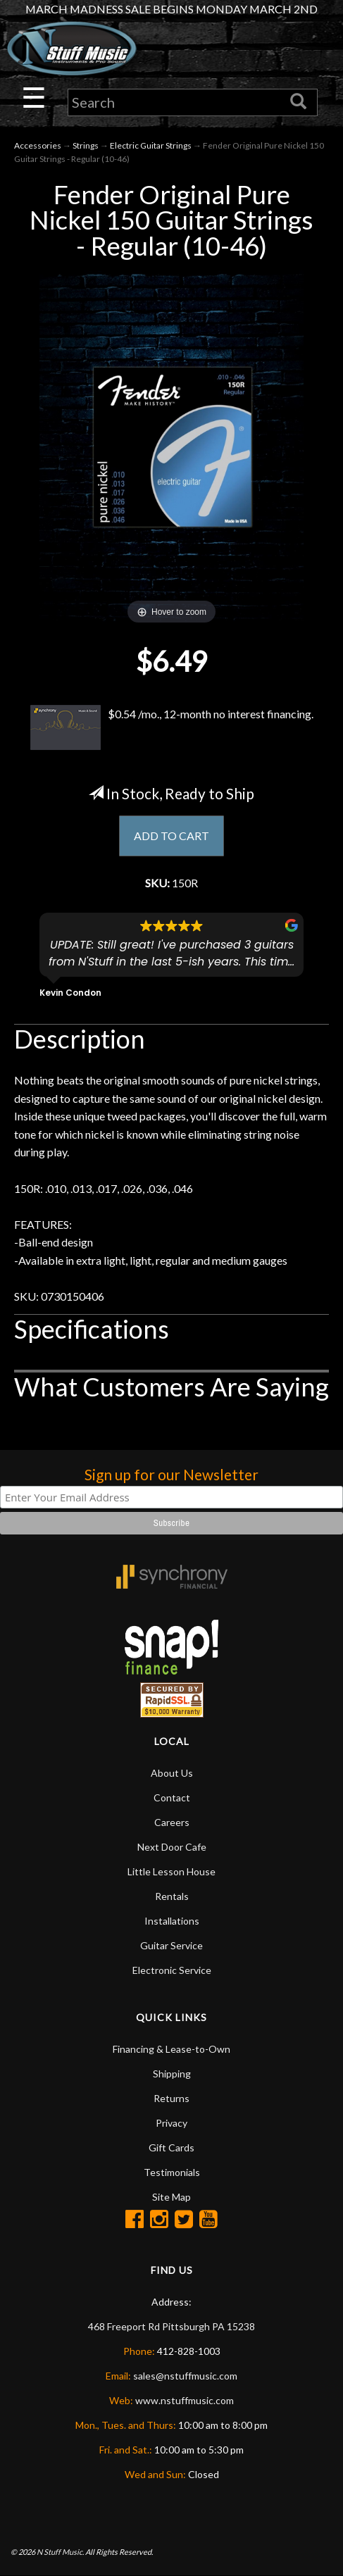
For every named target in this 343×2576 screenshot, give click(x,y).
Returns (171, 2098)
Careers (171, 1822)
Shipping (172, 2074)
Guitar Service (171, 1945)
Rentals (172, 1896)
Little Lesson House (171, 1871)
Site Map (171, 2197)
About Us (172, 1773)
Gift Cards (171, 2147)
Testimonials (172, 2172)
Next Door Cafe (171, 1847)
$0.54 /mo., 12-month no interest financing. (171, 727)
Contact (172, 1797)
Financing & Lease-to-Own (171, 2049)
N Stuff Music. (60, 2551)
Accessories (37, 145)
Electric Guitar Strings (151, 145)
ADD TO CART (171, 835)
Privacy (171, 2123)
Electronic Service (171, 1970)
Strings (86, 145)
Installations (171, 1921)
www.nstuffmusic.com (184, 2400)
